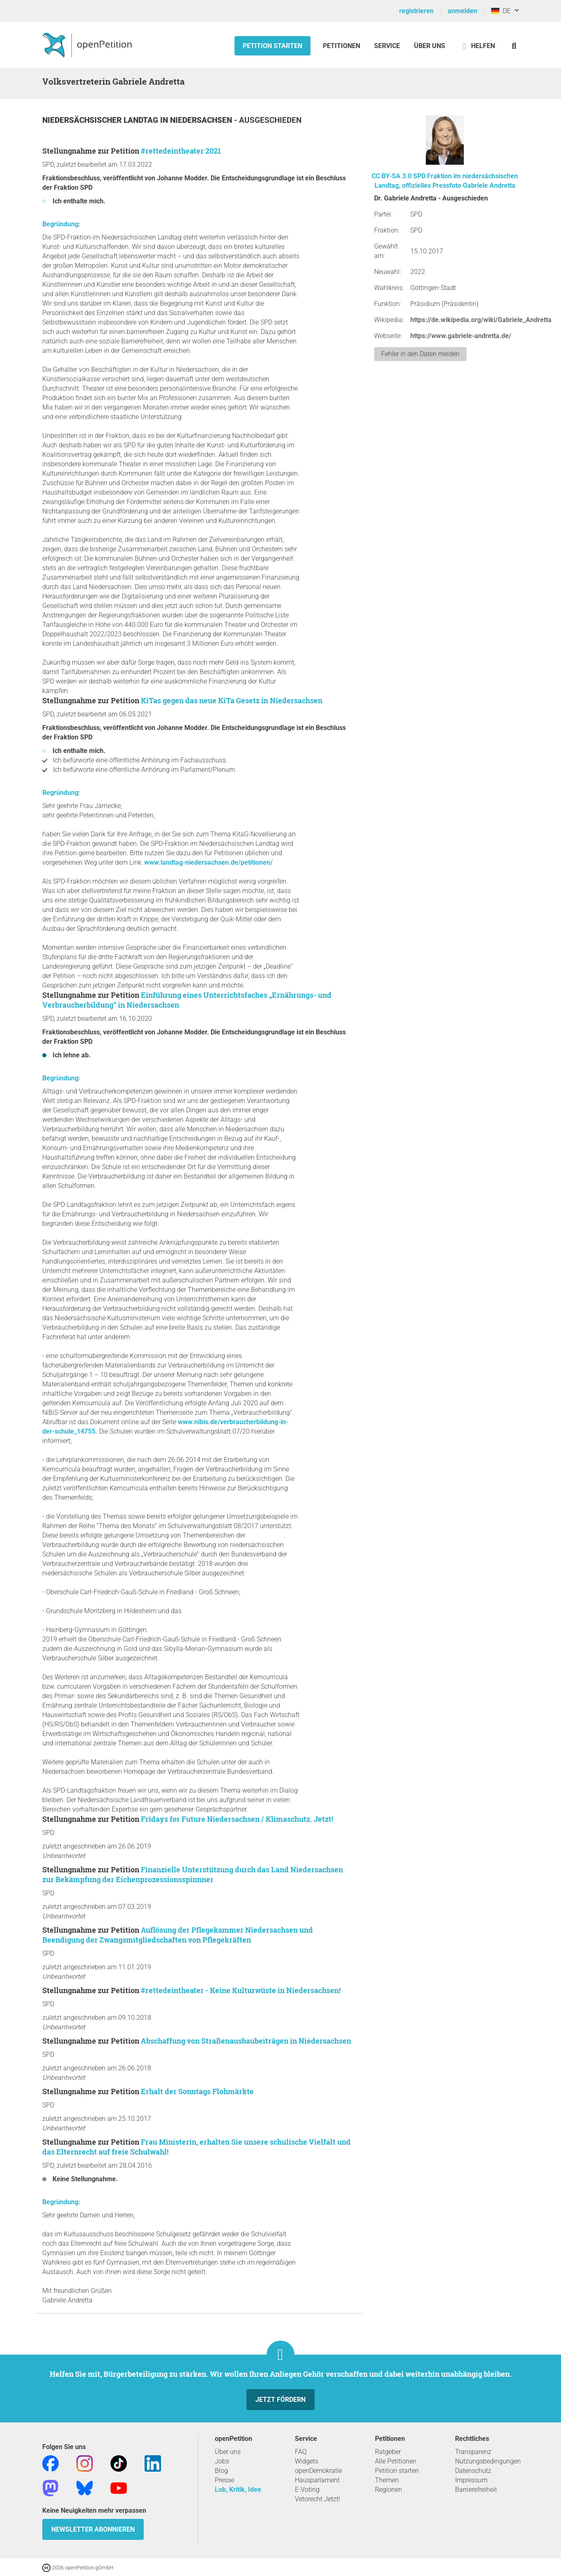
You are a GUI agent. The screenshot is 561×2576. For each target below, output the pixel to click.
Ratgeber (388, 2452)
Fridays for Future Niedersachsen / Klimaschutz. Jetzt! (237, 1819)
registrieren (416, 11)
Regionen (388, 2489)
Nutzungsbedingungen (488, 2461)
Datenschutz (473, 2471)
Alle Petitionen (395, 2461)
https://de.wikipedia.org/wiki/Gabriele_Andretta (481, 320)
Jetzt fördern (280, 2399)
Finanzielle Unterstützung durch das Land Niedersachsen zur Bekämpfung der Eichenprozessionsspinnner (192, 1874)
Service (387, 46)
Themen (387, 2480)
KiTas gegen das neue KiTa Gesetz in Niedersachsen (231, 700)
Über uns (228, 2452)
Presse (224, 2480)
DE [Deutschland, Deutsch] (500, 11)
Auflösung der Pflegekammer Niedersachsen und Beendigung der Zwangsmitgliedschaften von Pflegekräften (177, 1935)
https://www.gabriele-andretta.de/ (460, 336)
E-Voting (307, 2489)
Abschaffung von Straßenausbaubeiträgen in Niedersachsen (246, 2041)
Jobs (222, 2461)
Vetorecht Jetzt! (317, 2499)
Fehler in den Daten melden (420, 354)
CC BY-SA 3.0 (392, 176)
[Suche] (514, 46)
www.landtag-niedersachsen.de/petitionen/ (208, 862)
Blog (221, 2471)
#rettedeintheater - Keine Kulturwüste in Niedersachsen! (240, 1990)
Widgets (306, 2461)
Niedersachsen (202, 120)
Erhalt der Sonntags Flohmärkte (197, 2091)
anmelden (462, 11)
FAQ (301, 2452)
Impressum (471, 2480)
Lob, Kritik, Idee (238, 2489)
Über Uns (429, 46)
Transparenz (473, 2452)
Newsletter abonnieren (93, 2529)
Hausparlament (317, 2480)
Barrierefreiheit (476, 2489)
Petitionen (342, 46)
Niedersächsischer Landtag (101, 120)
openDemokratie (318, 2471)
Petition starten (272, 46)
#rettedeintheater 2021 (181, 151)
